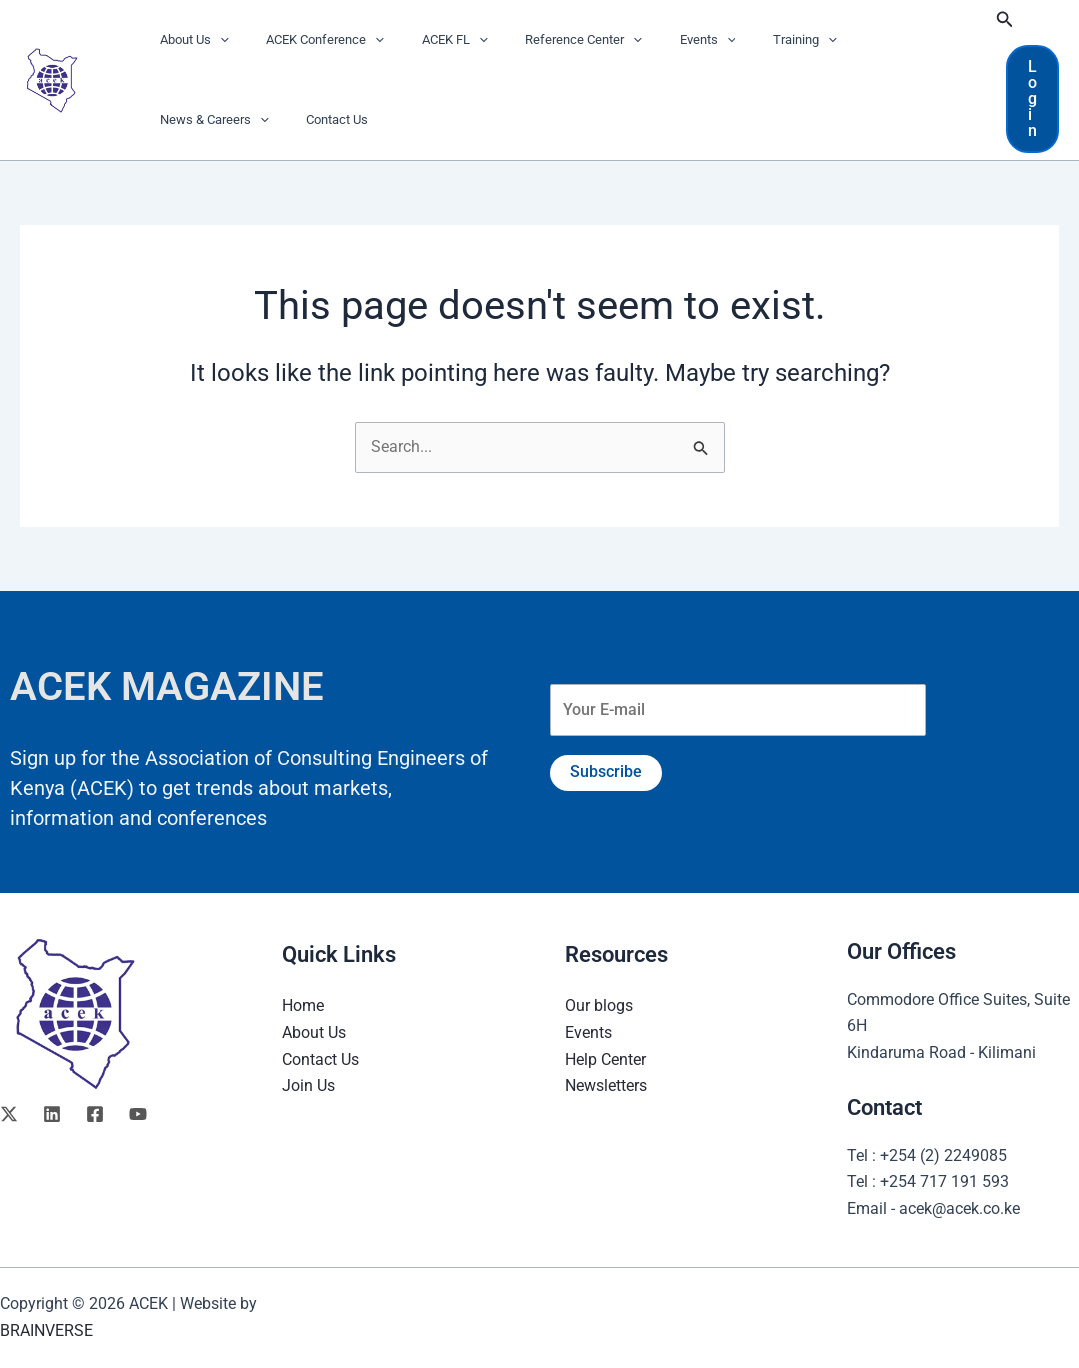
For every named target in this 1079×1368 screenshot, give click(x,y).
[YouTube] (138, 1114)
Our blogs (599, 1005)
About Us (188, 40)
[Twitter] (9, 1114)
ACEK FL (426, 40)
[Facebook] (95, 1114)
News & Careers (853, 40)
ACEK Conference (308, 40)
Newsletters (606, 1085)
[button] (214, 40)
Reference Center (542, 40)
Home (303, 1005)
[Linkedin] (52, 1114)
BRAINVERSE (46, 1330)
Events (655, 40)
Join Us (308, 1085)
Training (741, 40)
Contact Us (185, 119)
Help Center (605, 1058)
